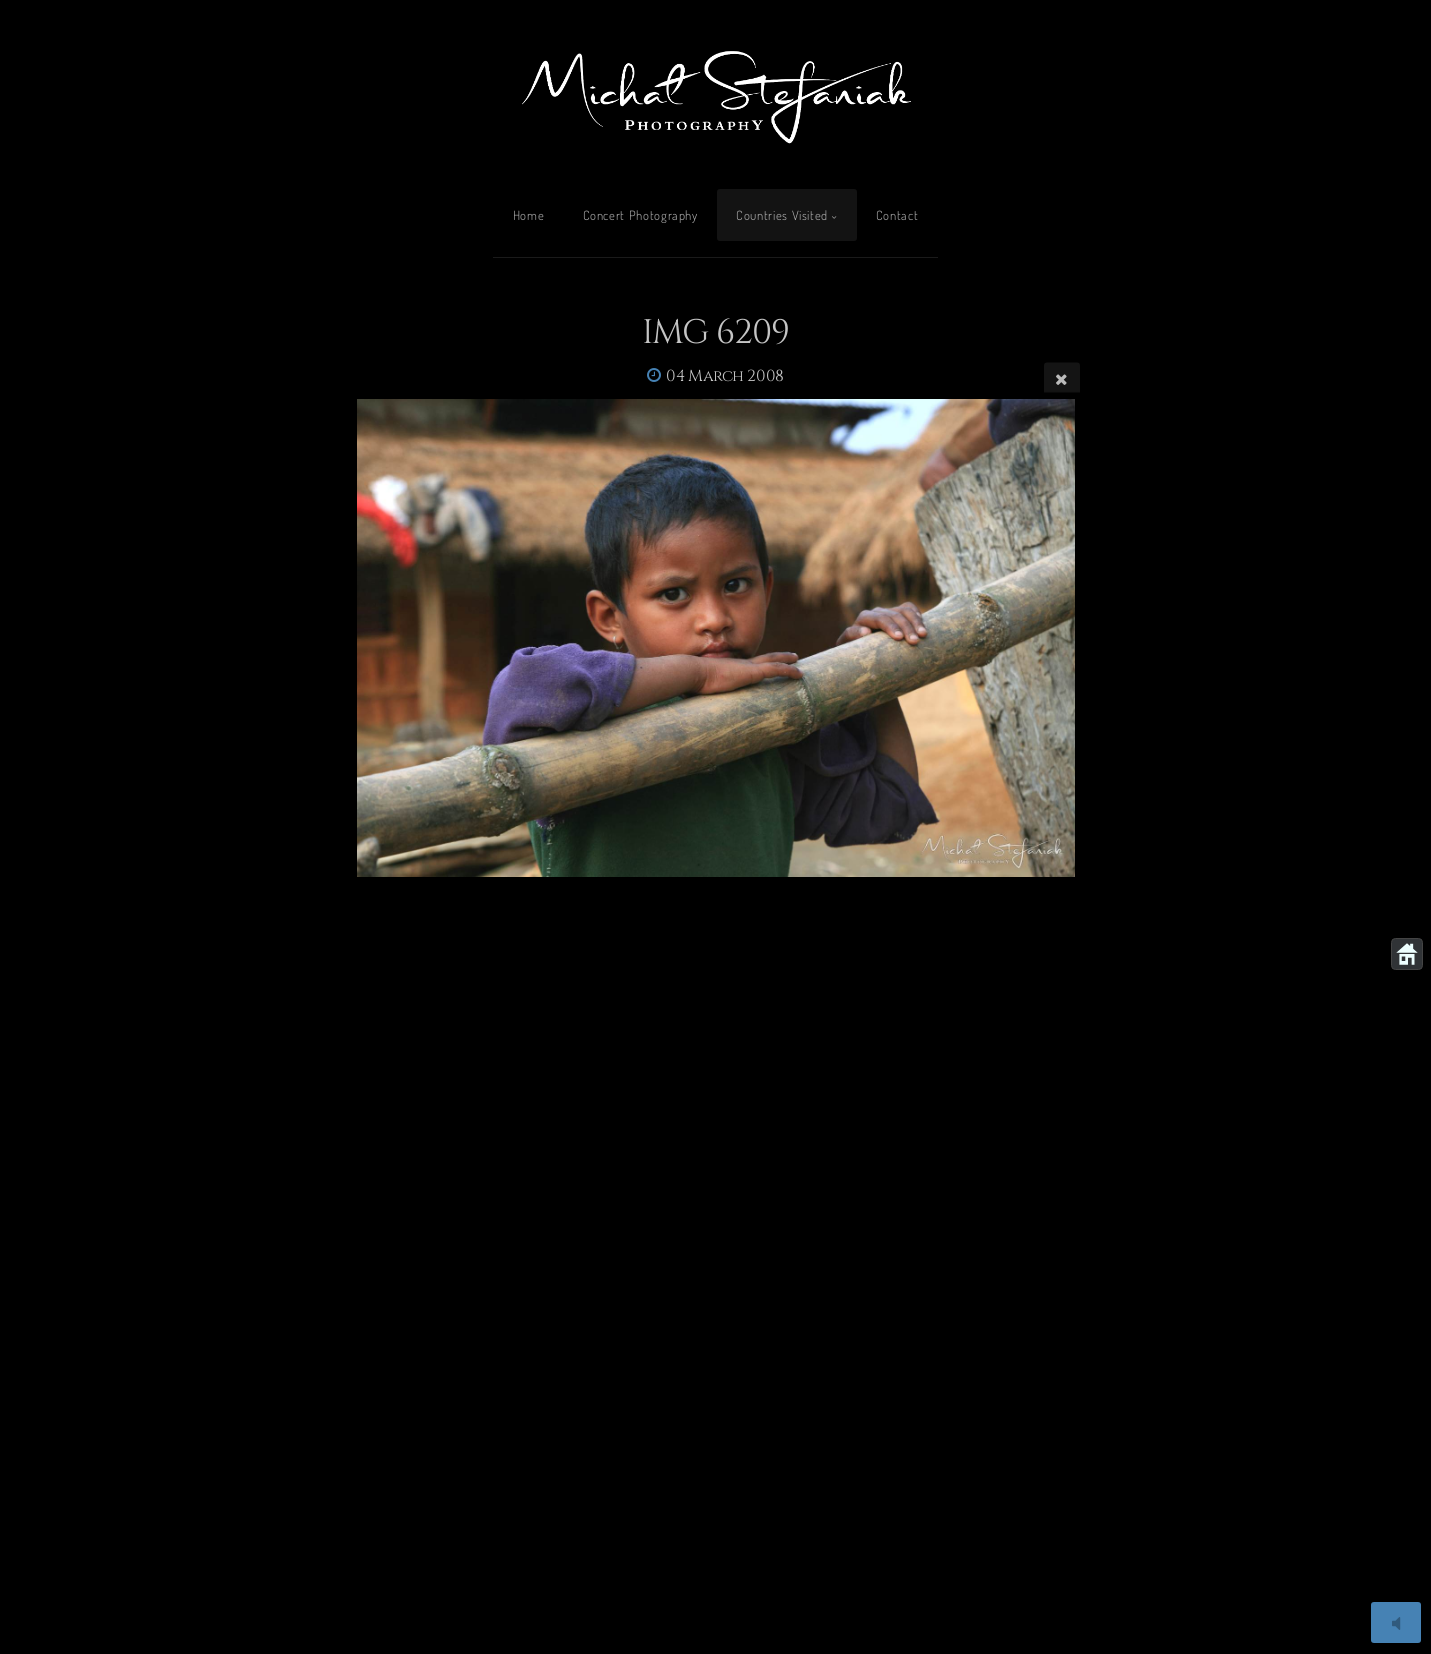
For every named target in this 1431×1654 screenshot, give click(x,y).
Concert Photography (640, 215)
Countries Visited (782, 215)
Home (529, 215)
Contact (897, 215)
